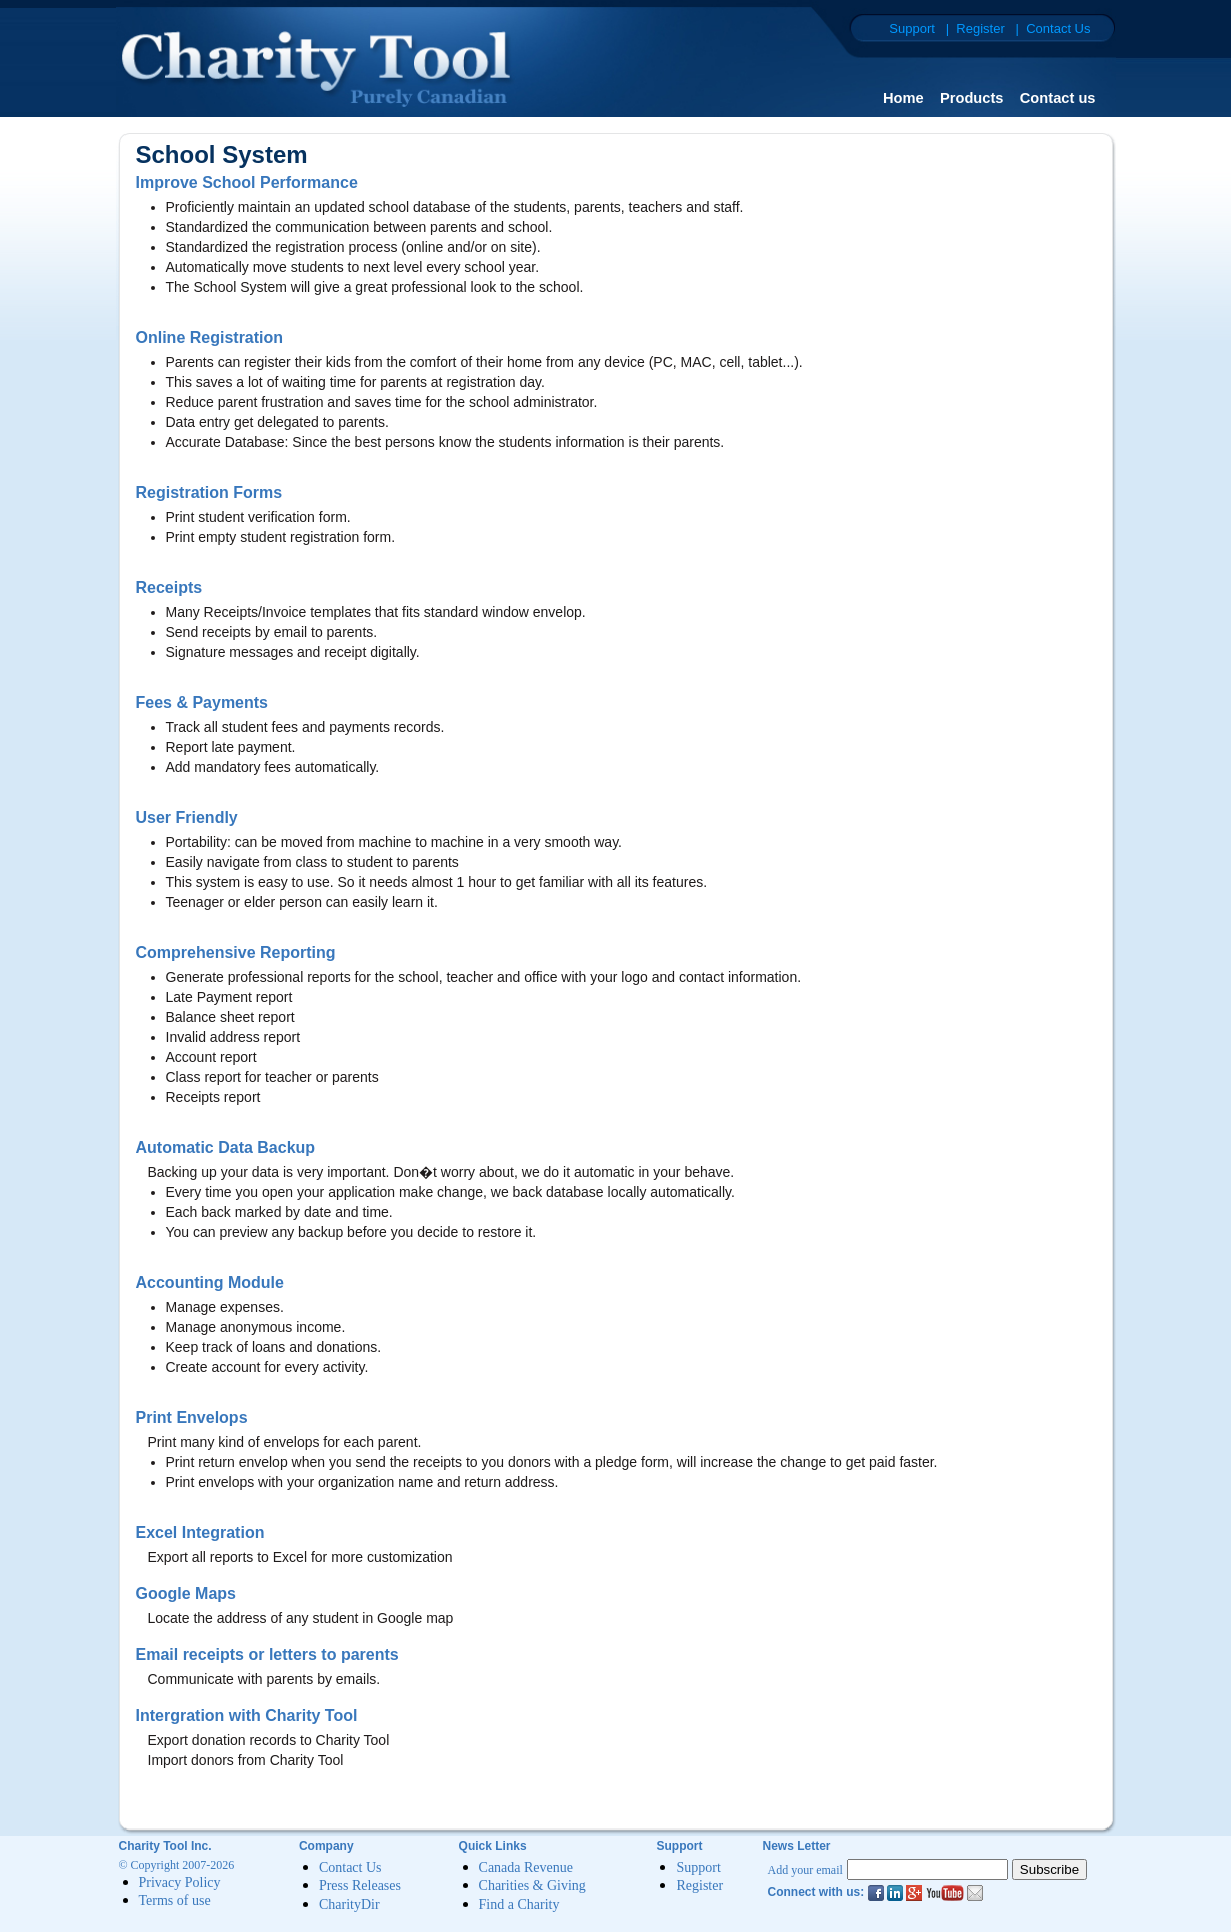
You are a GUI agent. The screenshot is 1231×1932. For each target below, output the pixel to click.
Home (903, 98)
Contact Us (350, 1867)
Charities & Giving (532, 1886)
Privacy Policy (180, 1882)
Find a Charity (519, 1904)
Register (699, 1886)
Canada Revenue (526, 1867)
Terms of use (175, 1901)
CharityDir (349, 1904)
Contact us (1058, 98)
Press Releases (360, 1886)
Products (972, 98)
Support (698, 1867)
